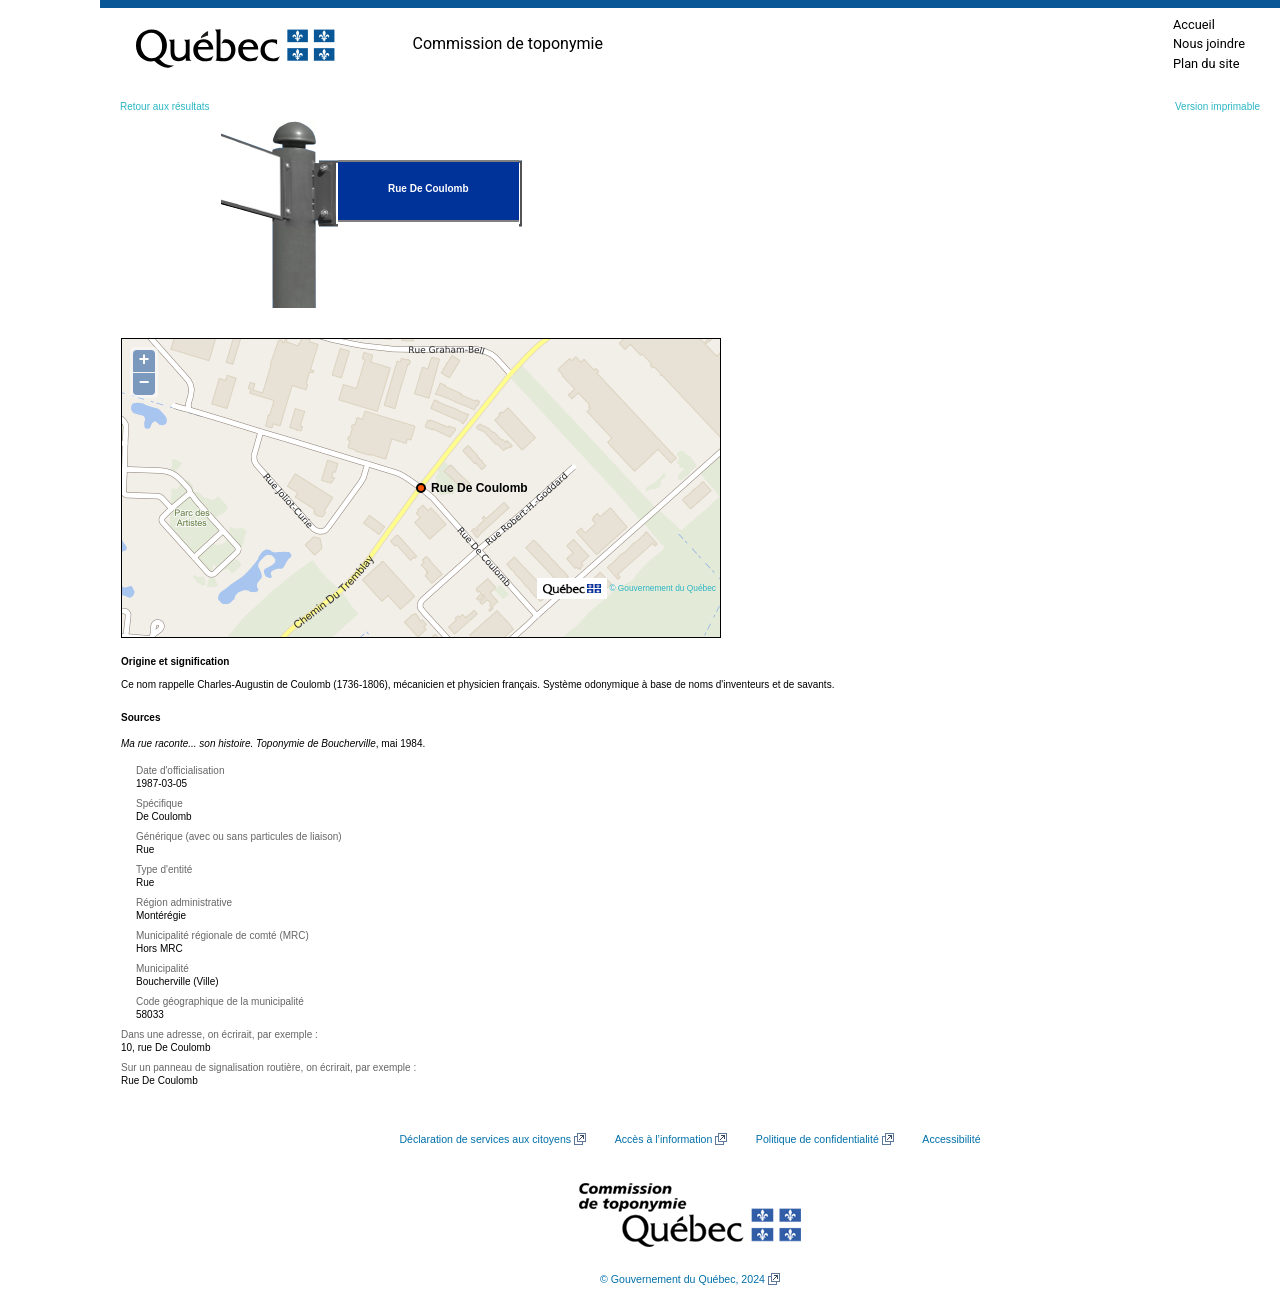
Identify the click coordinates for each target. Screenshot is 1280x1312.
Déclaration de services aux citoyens (485, 1139)
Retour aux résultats (165, 106)
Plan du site (1206, 63)
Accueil (1194, 24)
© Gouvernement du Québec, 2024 (682, 1279)
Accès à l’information (664, 1139)
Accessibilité (951, 1139)
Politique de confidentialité (817, 1139)
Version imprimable (1217, 106)
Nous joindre (1209, 43)
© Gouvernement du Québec (662, 588)
